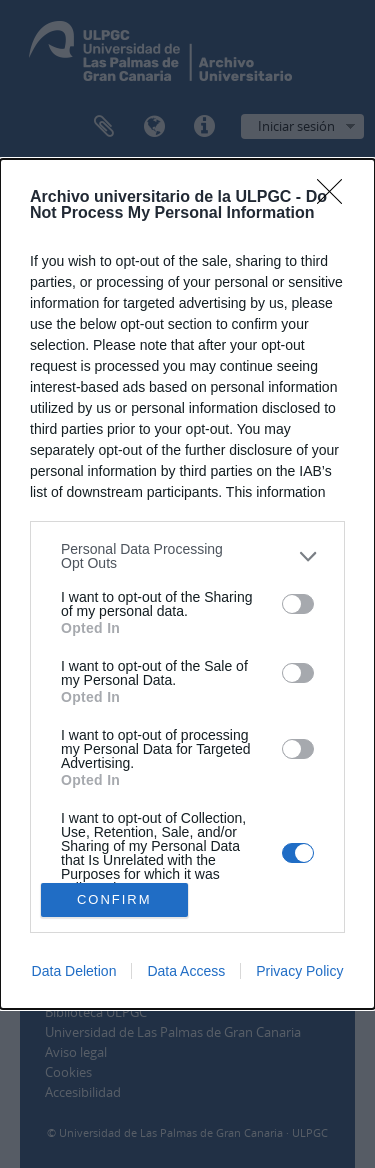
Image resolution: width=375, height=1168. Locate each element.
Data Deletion (74, 971)
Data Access (186, 971)
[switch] (298, 604)
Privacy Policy (299, 971)
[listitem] (187, 556)
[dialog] (187, 583)
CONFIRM (114, 899)
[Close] (336, 198)
